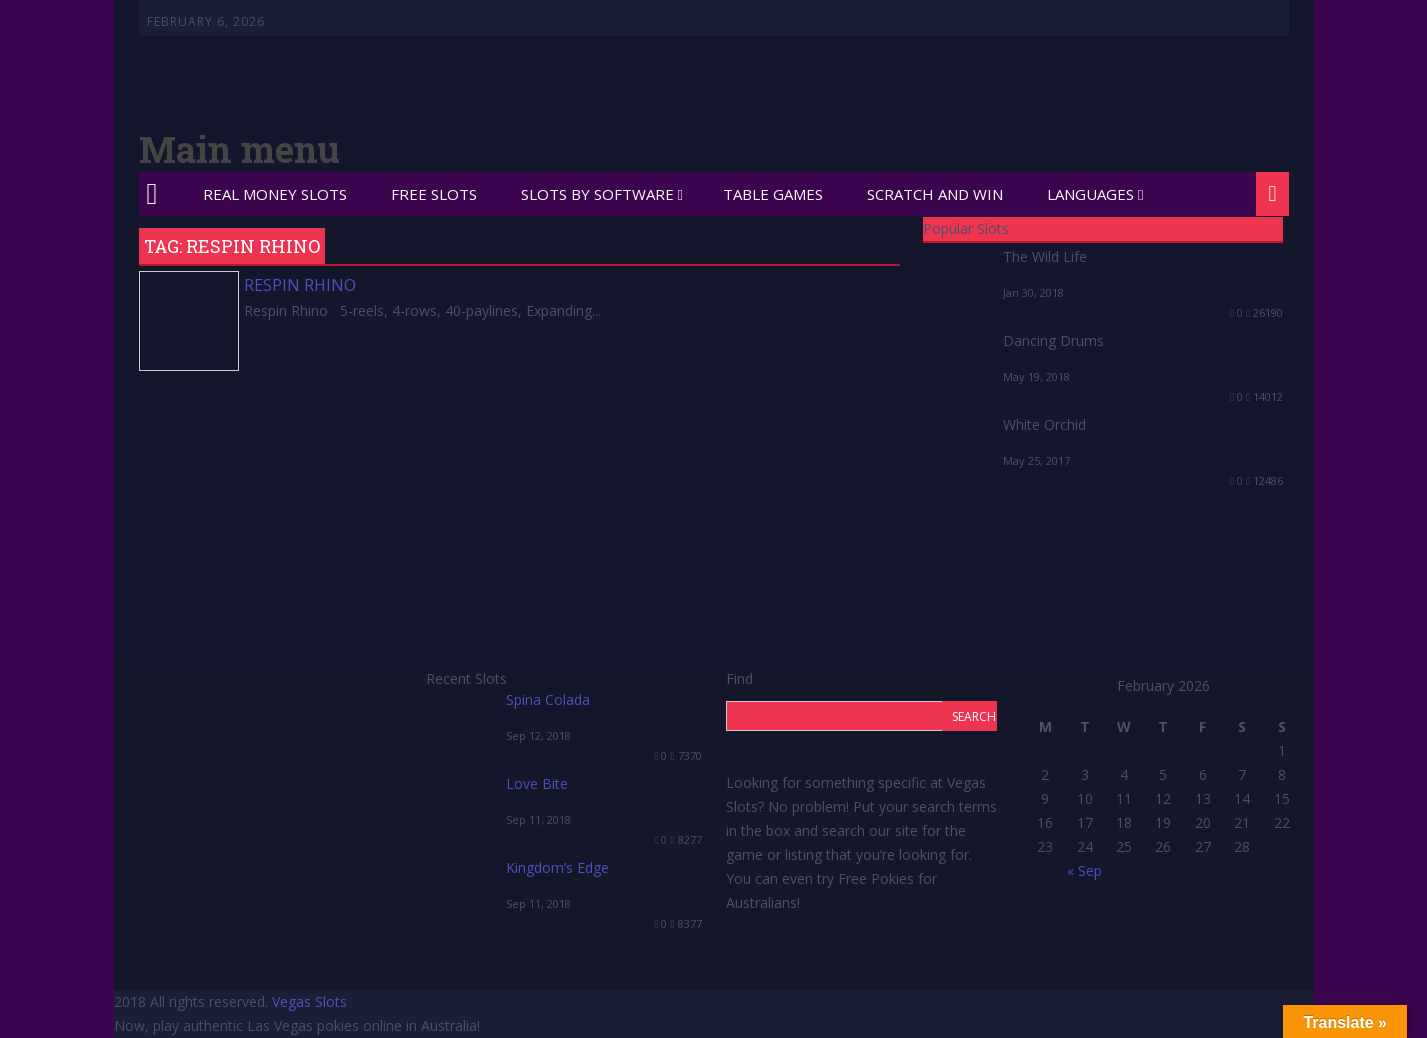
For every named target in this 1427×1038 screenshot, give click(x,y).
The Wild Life (1045, 256)
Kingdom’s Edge (557, 867)
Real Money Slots (275, 194)
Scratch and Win (935, 194)
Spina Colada (548, 699)
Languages (1090, 194)
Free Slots (434, 194)
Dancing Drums (1053, 340)
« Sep (1084, 870)
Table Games (773, 194)
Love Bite (537, 783)
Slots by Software (597, 194)
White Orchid (1044, 424)
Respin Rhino (300, 285)
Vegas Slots (309, 1001)
